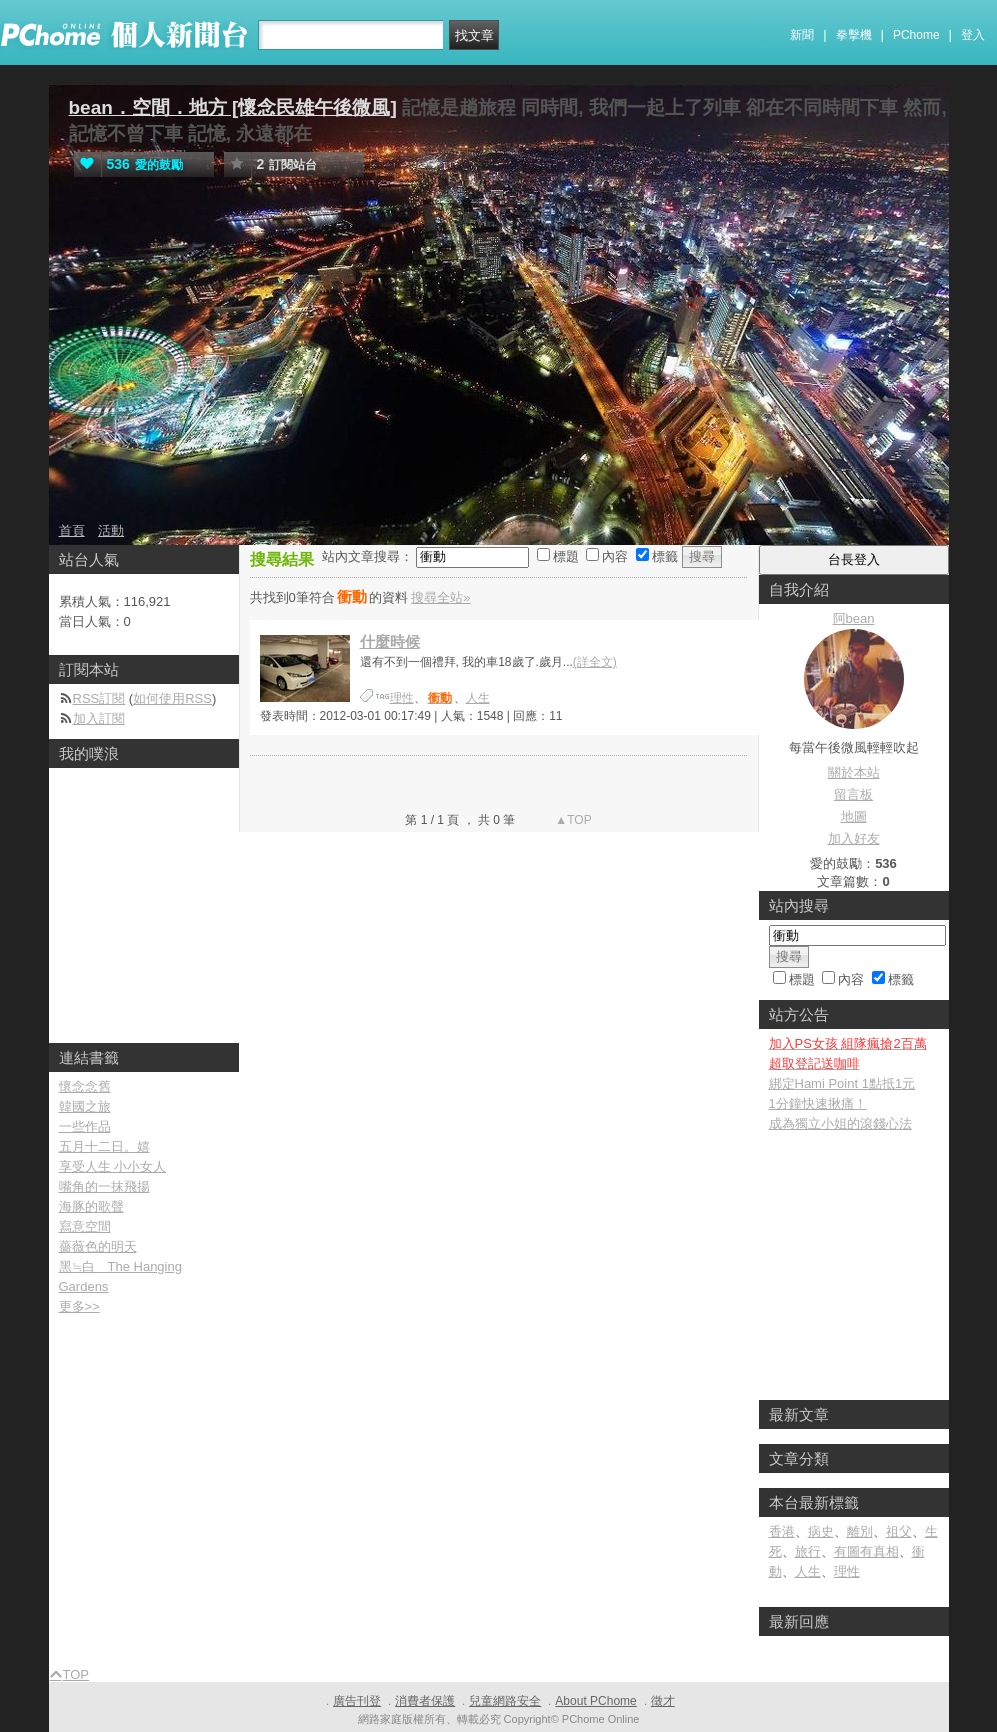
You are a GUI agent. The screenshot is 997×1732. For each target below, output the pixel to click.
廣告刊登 (357, 1701)
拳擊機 (854, 35)
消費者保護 (425, 1701)
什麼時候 (390, 641)
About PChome (595, 1701)
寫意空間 (85, 1226)
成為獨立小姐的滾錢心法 (840, 1123)
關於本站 (854, 772)
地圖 (854, 816)
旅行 (808, 1551)
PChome (916, 35)
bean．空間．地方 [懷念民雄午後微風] (233, 107)
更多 (79, 1306)
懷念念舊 (85, 1086)
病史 (821, 1531)
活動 (111, 530)
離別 (860, 1531)
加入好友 (854, 838)
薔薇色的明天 (98, 1246)
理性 (402, 698)
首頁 (72, 530)
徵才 (663, 1701)
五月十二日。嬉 (104, 1146)
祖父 (899, 1531)
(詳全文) (595, 662)
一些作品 (85, 1126)
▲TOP (572, 820)
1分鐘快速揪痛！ (818, 1103)
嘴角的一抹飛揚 (104, 1186)
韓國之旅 (85, 1106)
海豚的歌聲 (91, 1206)
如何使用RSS (172, 698)
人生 (478, 698)
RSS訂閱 (99, 698)
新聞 (802, 35)
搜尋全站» (440, 597)
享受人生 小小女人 (113, 1166)
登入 (973, 35)
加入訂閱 (99, 718)
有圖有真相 (866, 1551)
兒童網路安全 (505, 1701)
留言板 (853, 794)
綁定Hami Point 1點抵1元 (842, 1083)
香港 (782, 1531)
